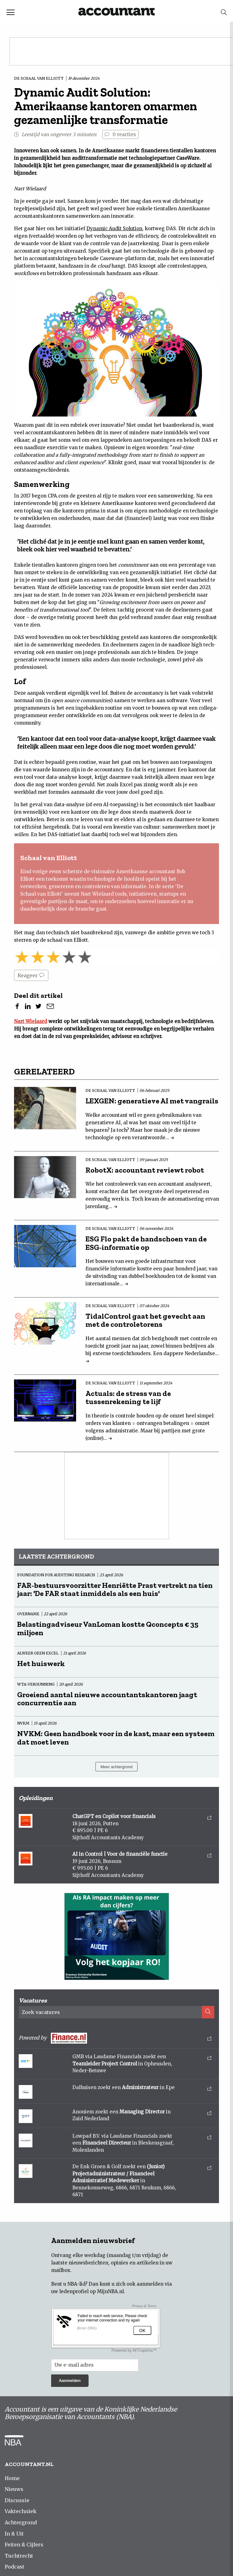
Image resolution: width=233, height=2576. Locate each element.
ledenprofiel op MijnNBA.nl (91, 2291)
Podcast (14, 2567)
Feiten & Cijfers (24, 2544)
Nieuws (14, 2489)
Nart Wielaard (30, 1021)
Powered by (115, 2038)
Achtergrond (21, 2522)
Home (12, 2478)
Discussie (17, 2500)
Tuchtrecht (19, 2556)
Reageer (31, 975)
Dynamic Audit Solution (114, 228)
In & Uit (14, 2534)
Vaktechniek (20, 2511)
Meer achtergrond (116, 1766)
